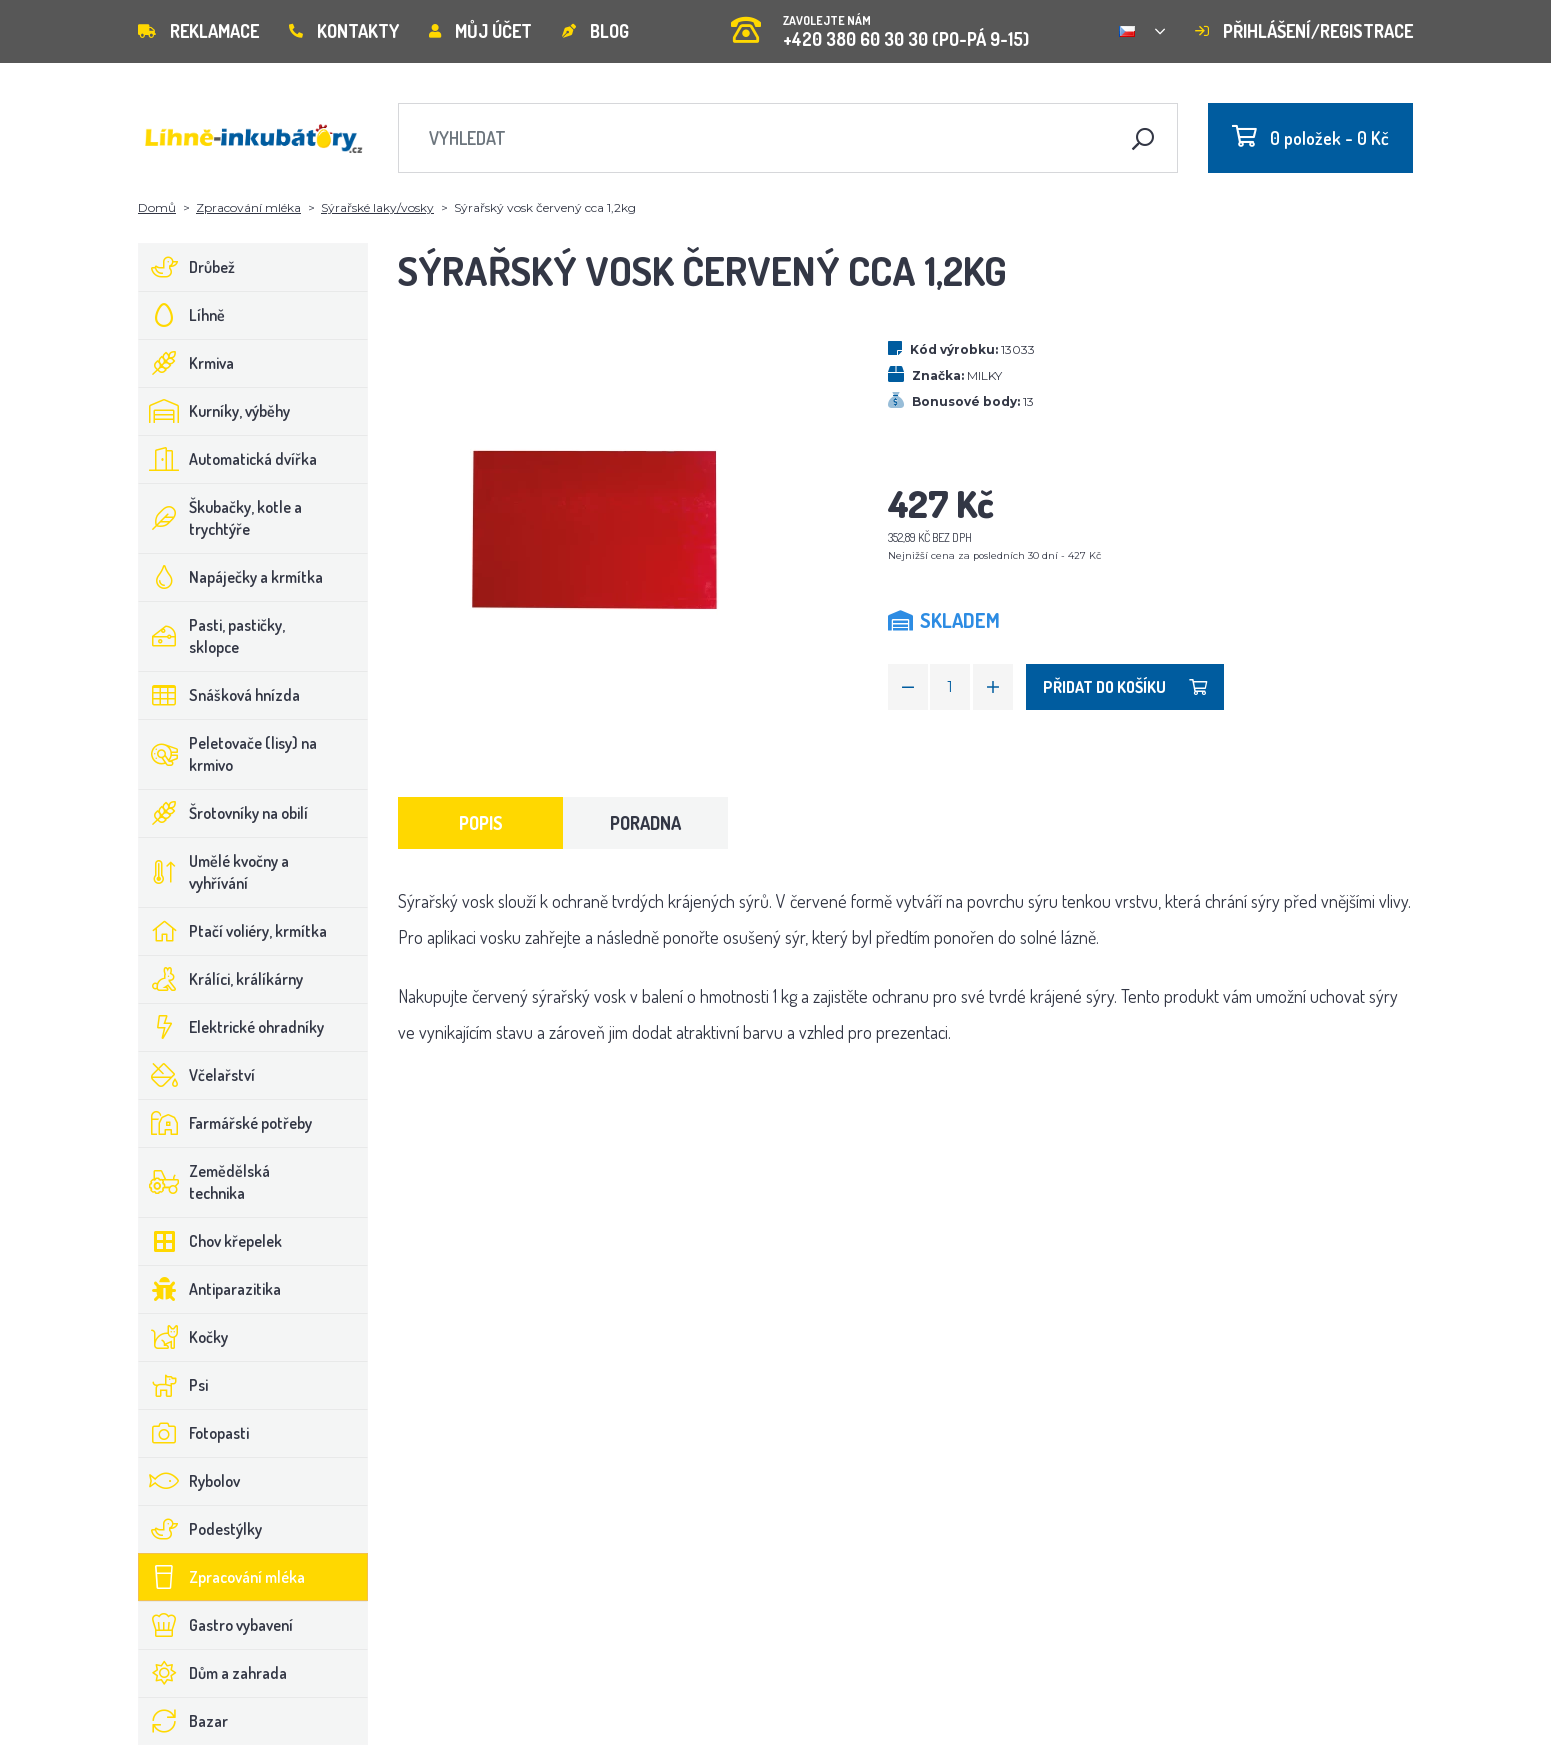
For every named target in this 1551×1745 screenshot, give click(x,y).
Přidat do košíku (1125, 687)
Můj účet (480, 31)
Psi (173, 1385)
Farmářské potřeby (225, 1123)
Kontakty (344, 31)
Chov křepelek (210, 1241)
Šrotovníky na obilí (223, 813)
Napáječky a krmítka (231, 577)
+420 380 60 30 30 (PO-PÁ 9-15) (880, 24)
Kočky (183, 1337)
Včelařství (197, 1075)
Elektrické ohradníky (231, 1027)
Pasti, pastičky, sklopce (212, 636)
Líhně (182, 315)
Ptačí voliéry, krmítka (233, 931)
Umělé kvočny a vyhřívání (214, 872)
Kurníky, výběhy (214, 411)
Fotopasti (194, 1433)
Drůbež (187, 267)
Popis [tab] (481, 823)
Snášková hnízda (219, 695)
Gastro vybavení (216, 1625)
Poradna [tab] (645, 823)
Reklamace (198, 31)
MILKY (984, 375)
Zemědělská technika (204, 1182)
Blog (595, 31)
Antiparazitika (210, 1289)
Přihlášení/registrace (1304, 31)
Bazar (183, 1721)
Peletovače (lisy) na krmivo (228, 754)
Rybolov (189, 1481)
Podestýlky (200, 1529)
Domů (157, 207)
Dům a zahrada (213, 1673)
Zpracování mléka (248, 207)
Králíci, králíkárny (221, 979)
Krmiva (186, 363)
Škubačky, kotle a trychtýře (220, 518)
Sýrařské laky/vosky (377, 207)
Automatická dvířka (228, 459)
